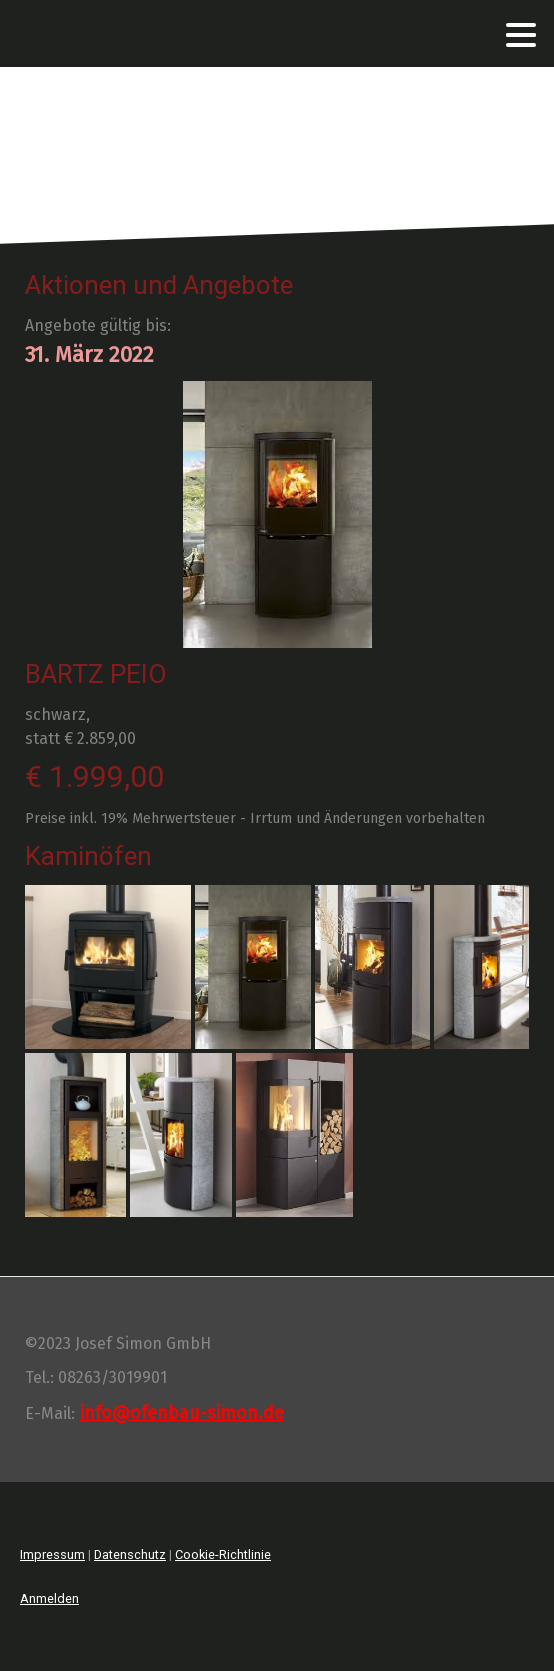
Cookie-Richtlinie (223, 1554)
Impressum (52, 1554)
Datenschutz (130, 1554)
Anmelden (49, 1598)
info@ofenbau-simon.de (182, 1413)
